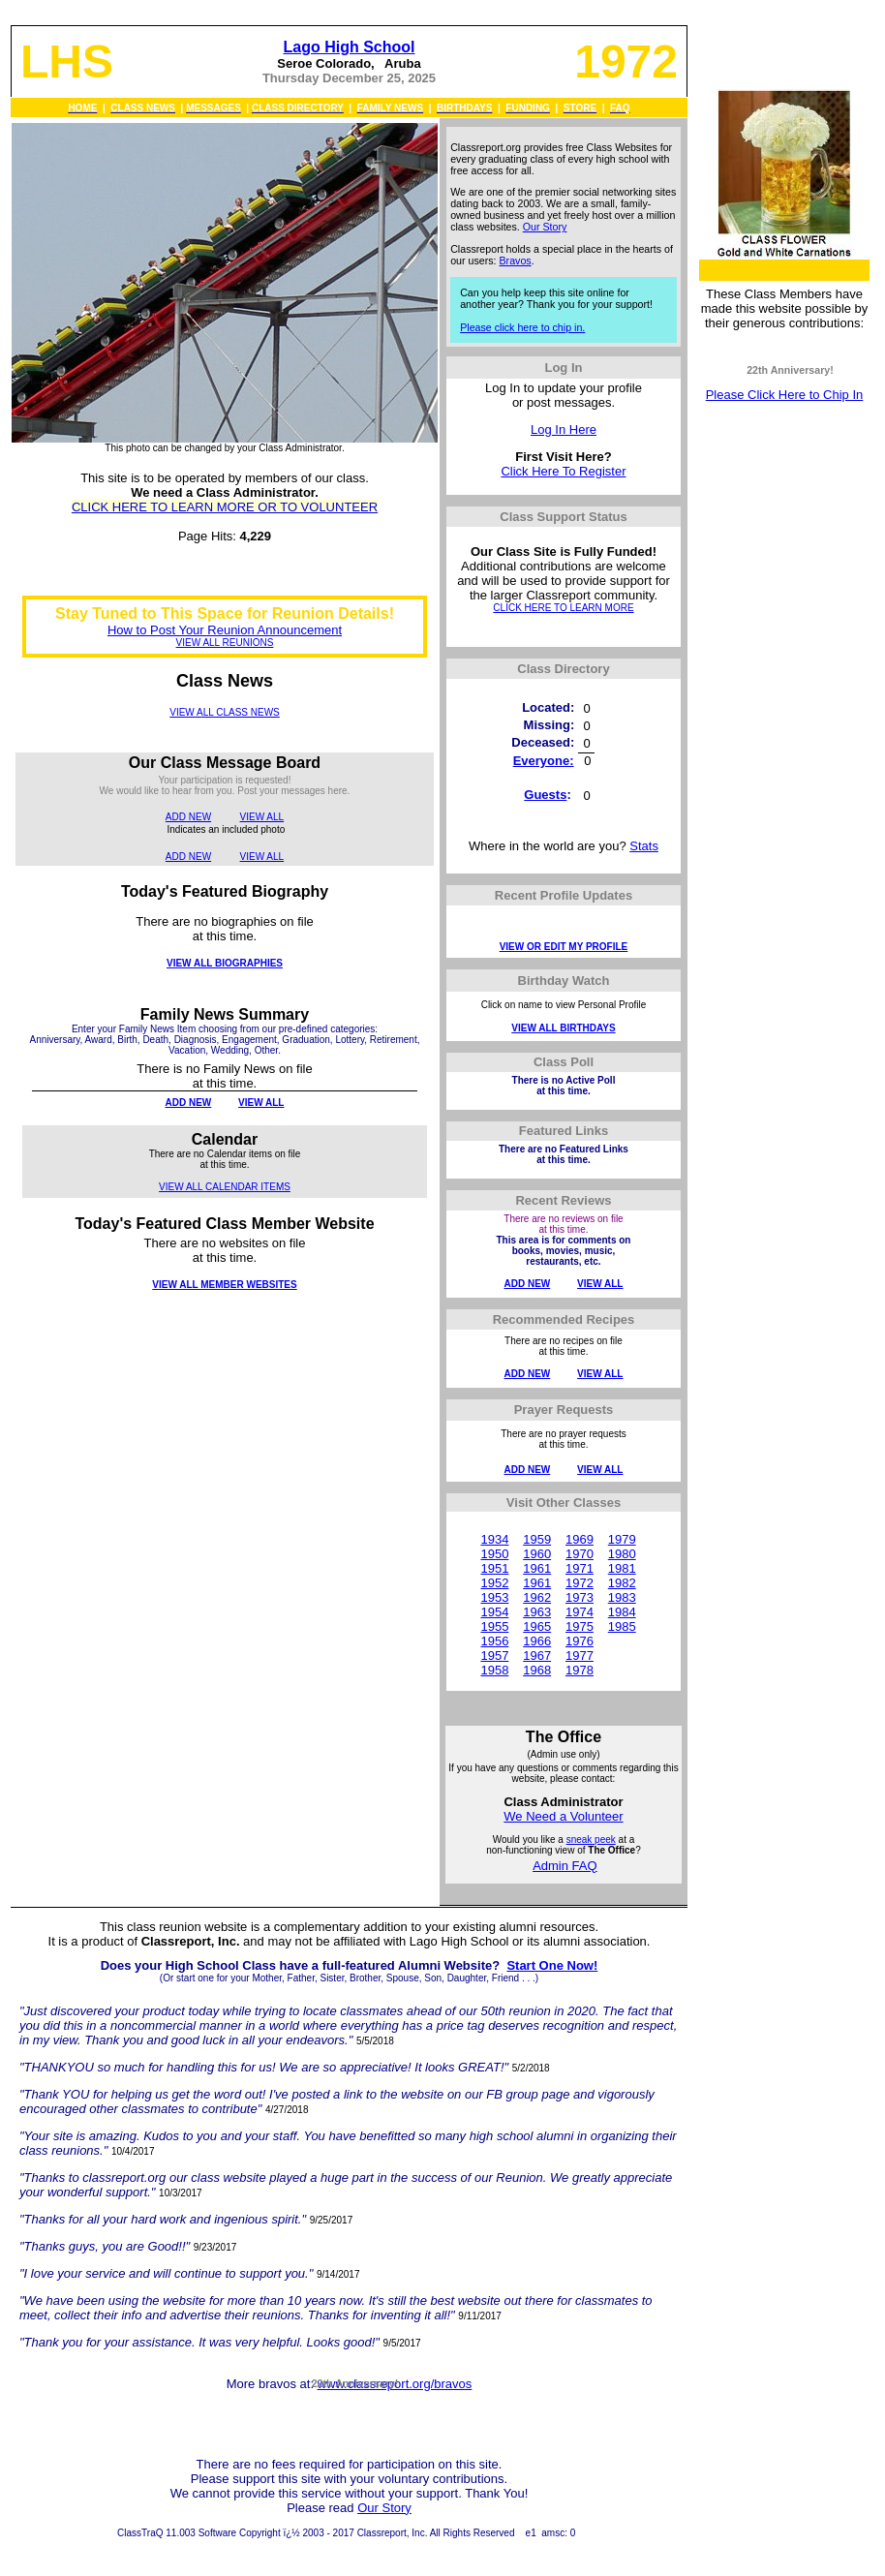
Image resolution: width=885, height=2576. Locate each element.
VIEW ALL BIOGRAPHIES (225, 963)
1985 (622, 1626)
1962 (537, 1597)
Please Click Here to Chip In (785, 394)
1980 (622, 1554)
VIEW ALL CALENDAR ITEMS (224, 1186)
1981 (622, 1568)
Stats (643, 846)
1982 (622, 1583)
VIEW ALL (262, 817)
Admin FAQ (564, 1865)
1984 (622, 1612)
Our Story (545, 226)
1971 (579, 1568)
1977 (579, 1655)
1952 (494, 1583)
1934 (494, 1539)
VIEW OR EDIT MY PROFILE (564, 946)
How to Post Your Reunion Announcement (224, 630)
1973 (579, 1597)
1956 (494, 1641)
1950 (494, 1554)
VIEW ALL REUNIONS (225, 642)
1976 (579, 1641)
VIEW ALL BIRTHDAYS (563, 1028)
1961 (537, 1568)
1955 (494, 1626)
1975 (579, 1626)
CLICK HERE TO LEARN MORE (563, 607)
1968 (537, 1670)
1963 (537, 1612)
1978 (579, 1670)
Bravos (516, 260)
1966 (537, 1641)
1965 (537, 1626)
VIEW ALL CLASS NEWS (224, 712)
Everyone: (543, 760)
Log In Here (563, 429)
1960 (537, 1554)
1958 (494, 1670)
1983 (622, 1597)
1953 (494, 1597)
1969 (579, 1539)
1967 (537, 1655)
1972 (579, 1583)
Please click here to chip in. (522, 327)
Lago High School (348, 47)
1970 (579, 1554)
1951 (494, 1568)
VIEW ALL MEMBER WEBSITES (224, 1284)
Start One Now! (551, 1965)
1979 (622, 1539)
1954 (494, 1612)
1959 (537, 1539)
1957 (494, 1655)
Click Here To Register (563, 471)
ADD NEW (188, 817)
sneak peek (591, 1839)
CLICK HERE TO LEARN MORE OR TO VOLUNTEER (225, 507)
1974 (579, 1612)
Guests (545, 794)
